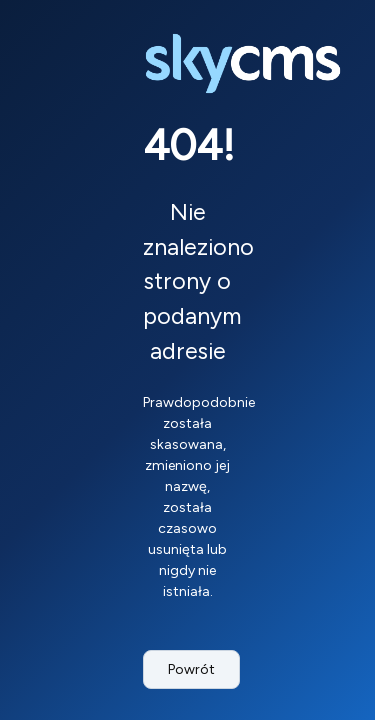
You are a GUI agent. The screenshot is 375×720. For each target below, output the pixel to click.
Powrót (191, 669)
